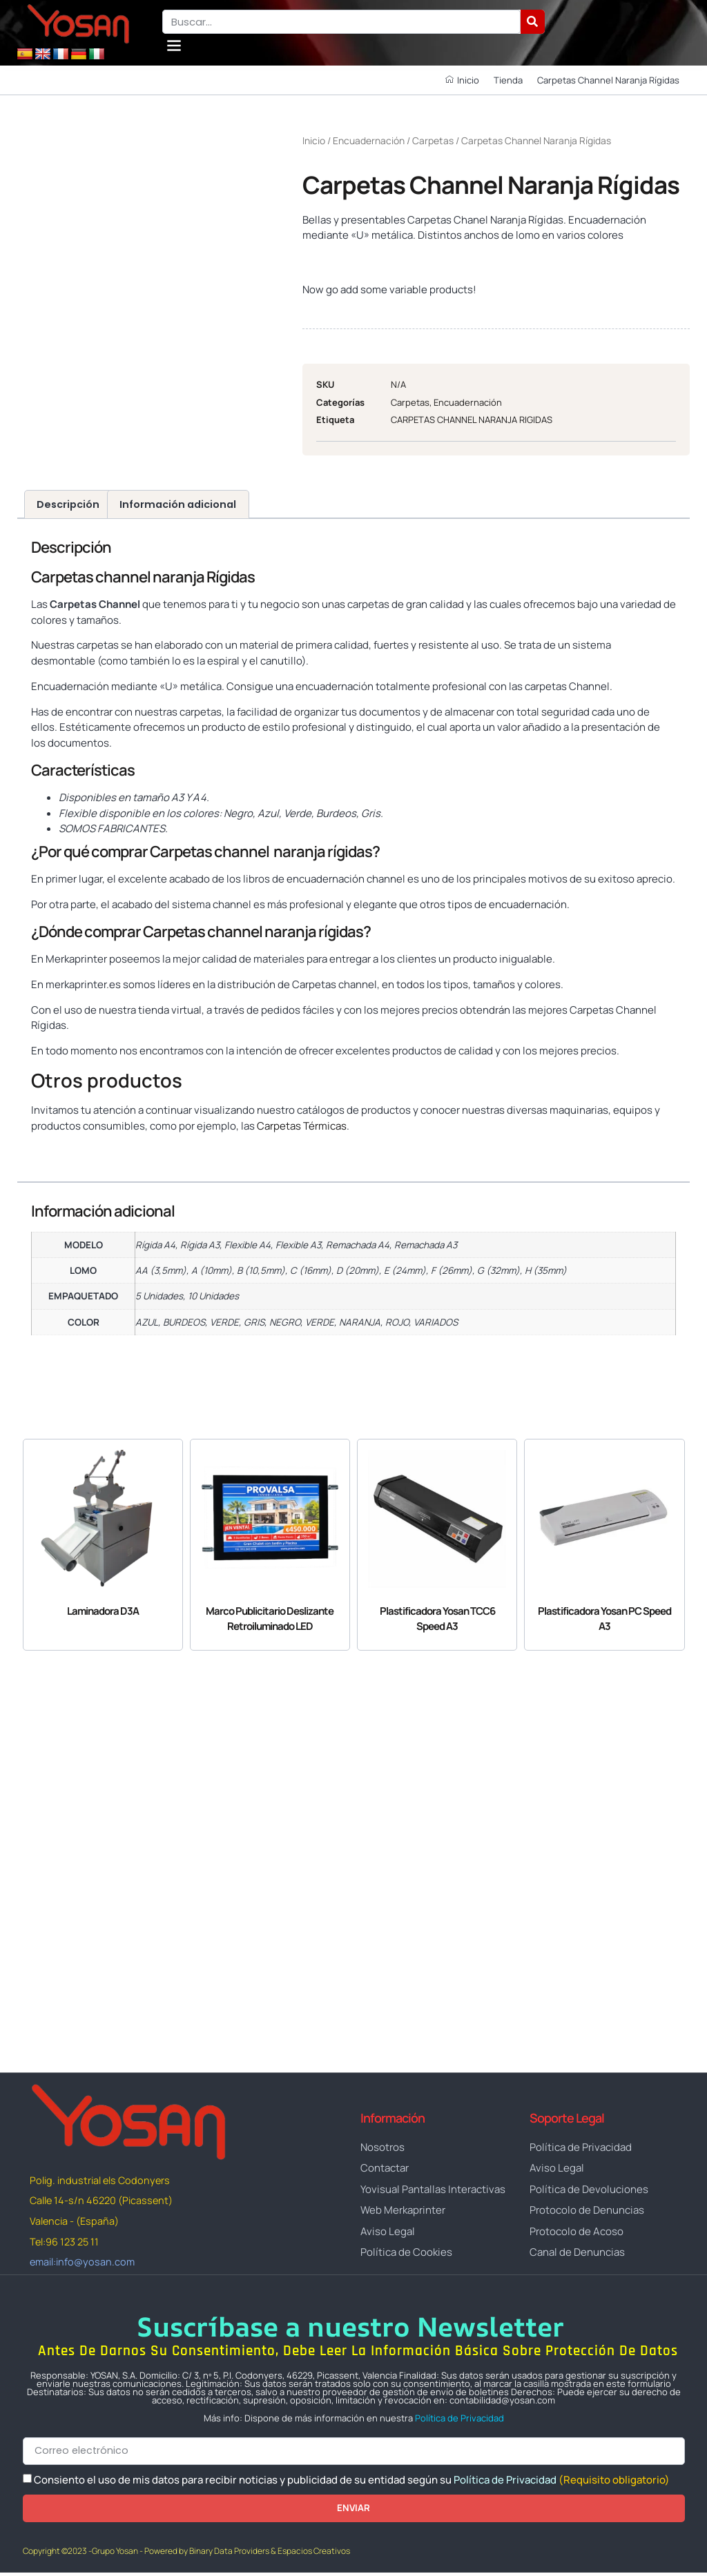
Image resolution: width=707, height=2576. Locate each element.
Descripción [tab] (68, 504)
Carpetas (433, 140)
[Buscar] (533, 22)
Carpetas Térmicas (302, 1126)
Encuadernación (369, 140)
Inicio (313, 140)
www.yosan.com (70, 1151)
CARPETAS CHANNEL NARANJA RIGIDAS (471, 419)
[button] (173, 45)
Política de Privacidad (459, 2421)
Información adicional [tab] (177, 504)
